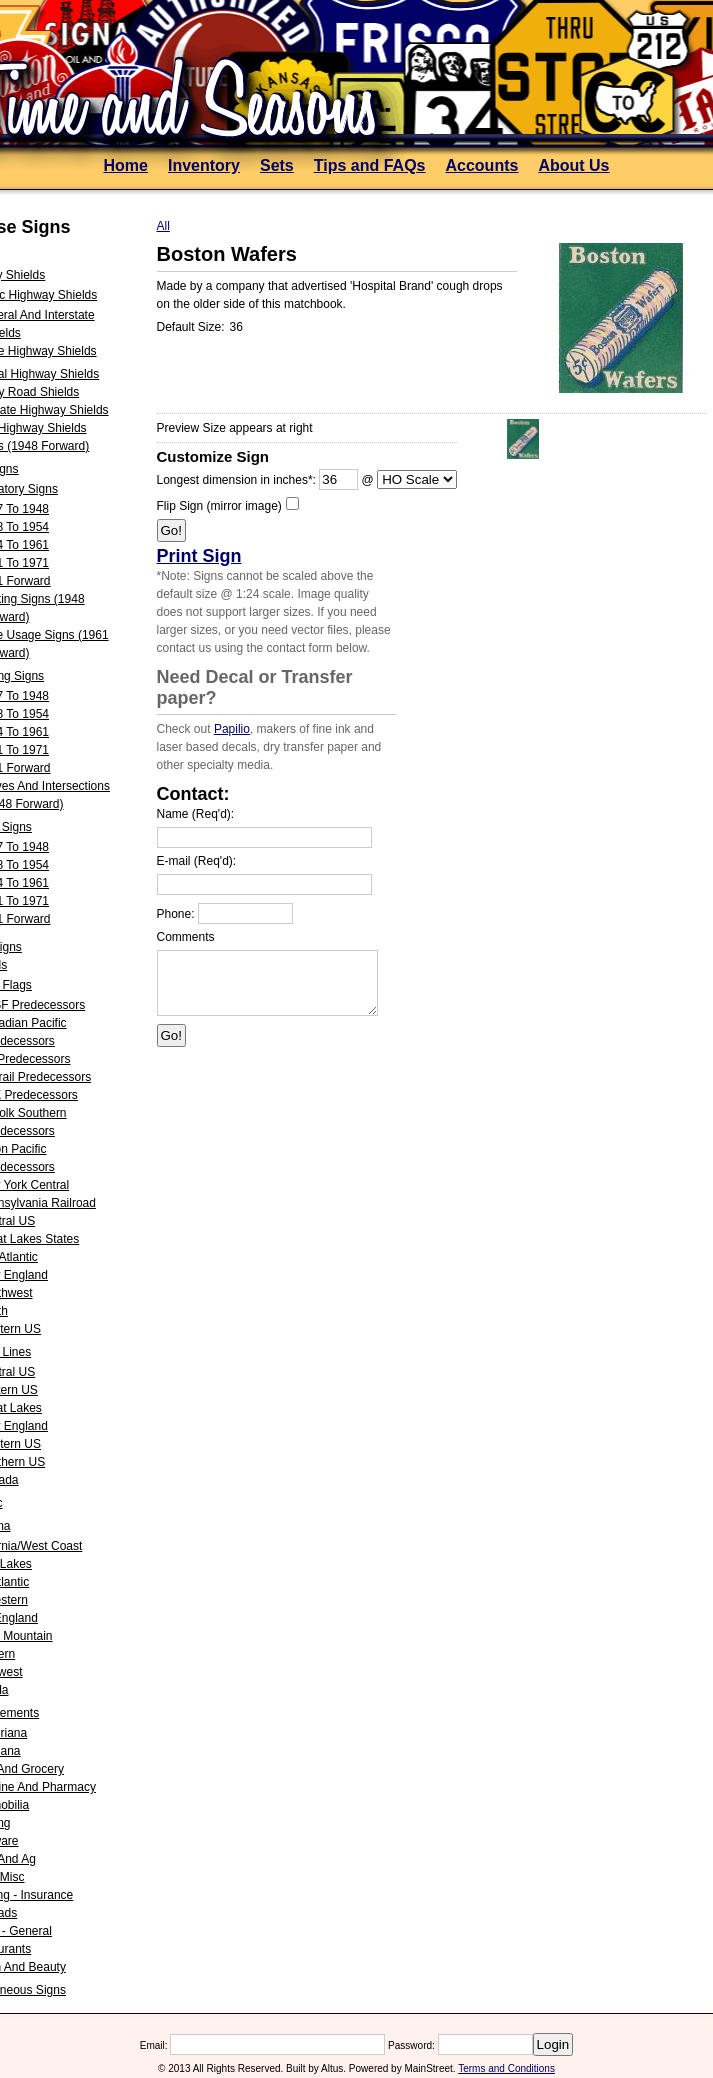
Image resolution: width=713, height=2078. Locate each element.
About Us (573, 165)
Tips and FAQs (370, 165)
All (163, 226)
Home (125, 165)
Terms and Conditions (506, 2068)
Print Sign (199, 556)
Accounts (481, 165)
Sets (277, 165)
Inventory (204, 165)
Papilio (232, 729)
